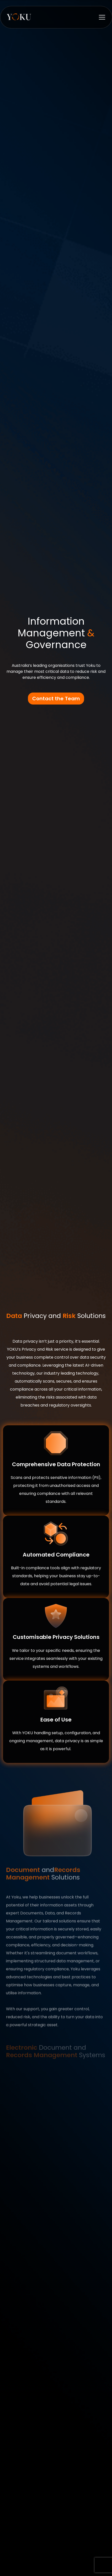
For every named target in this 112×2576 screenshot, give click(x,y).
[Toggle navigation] (101, 17)
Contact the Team (56, 698)
